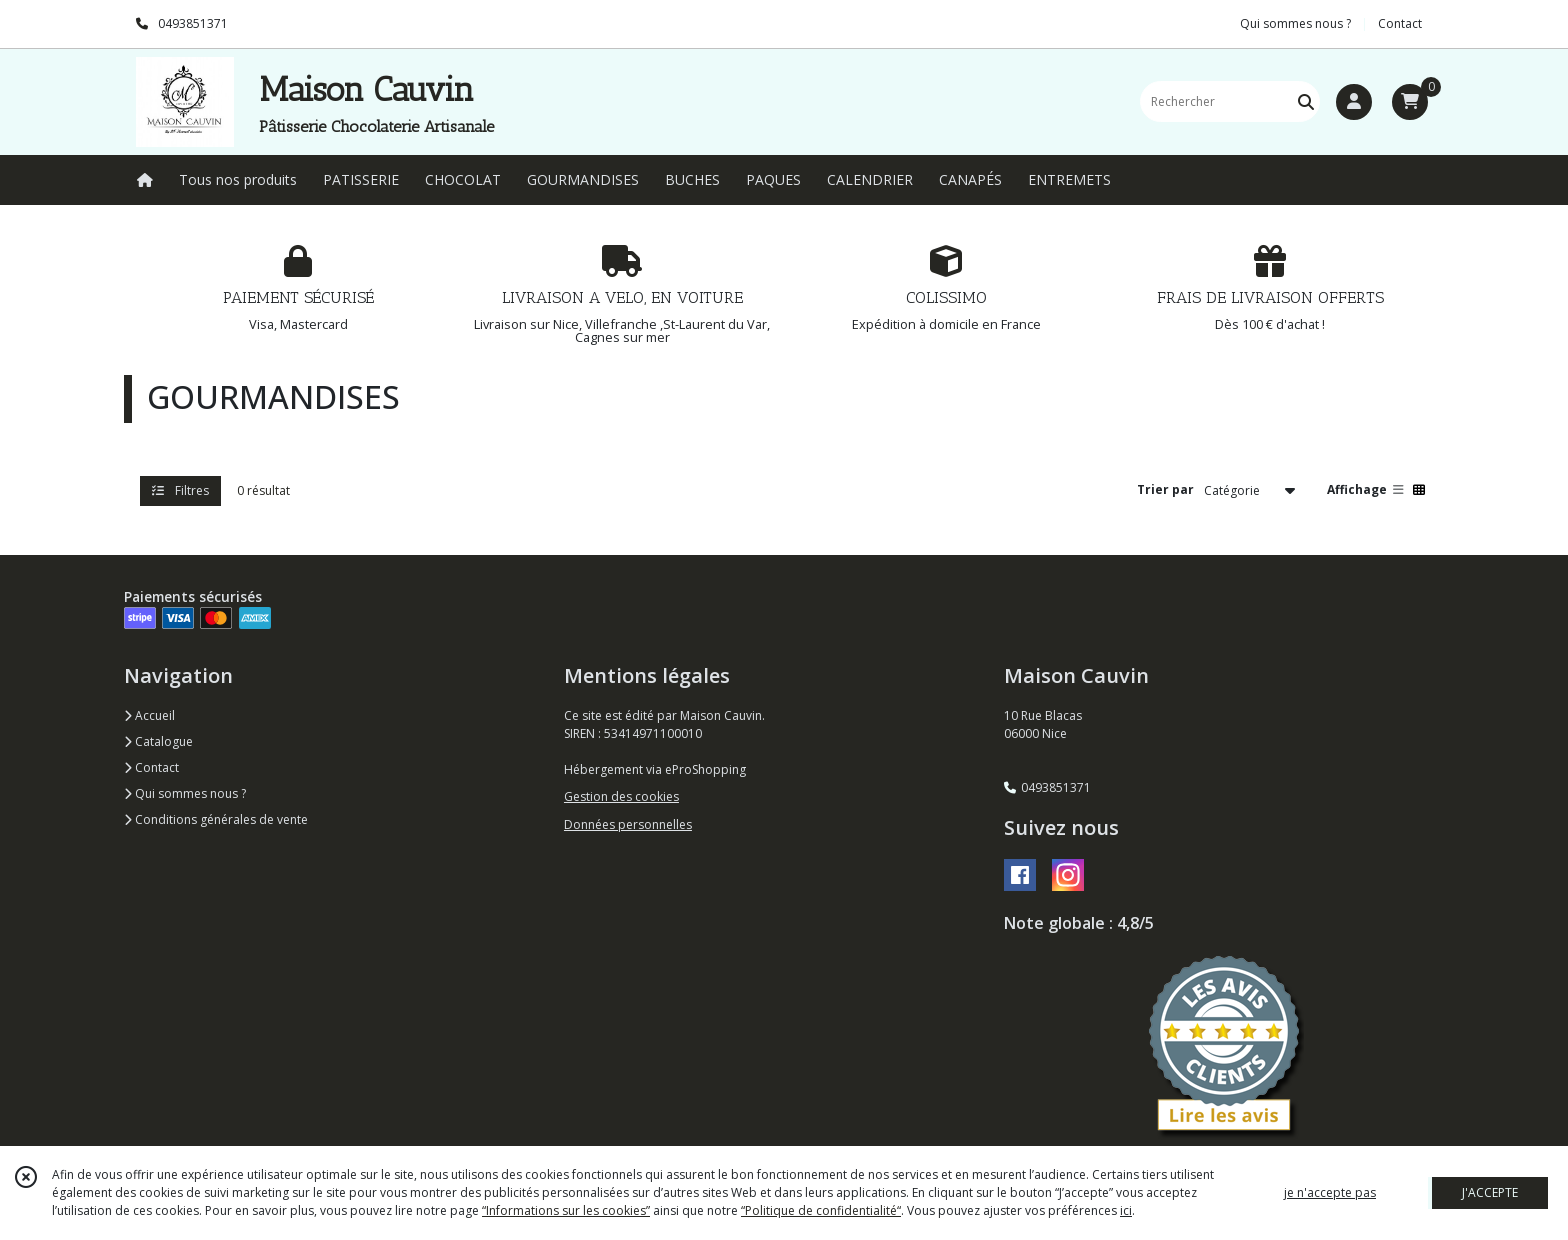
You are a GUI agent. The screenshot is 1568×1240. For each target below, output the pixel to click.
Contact (1400, 23)
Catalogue (158, 741)
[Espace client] (1354, 102)
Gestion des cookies (621, 796)
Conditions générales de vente (216, 819)
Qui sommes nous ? (185, 793)
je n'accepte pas (1330, 1192)
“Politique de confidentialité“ (821, 1210)
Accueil (149, 715)
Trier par (1165, 489)
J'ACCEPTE (1490, 1192)
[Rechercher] (1306, 101)
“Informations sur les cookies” (566, 1210)
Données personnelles (628, 824)
